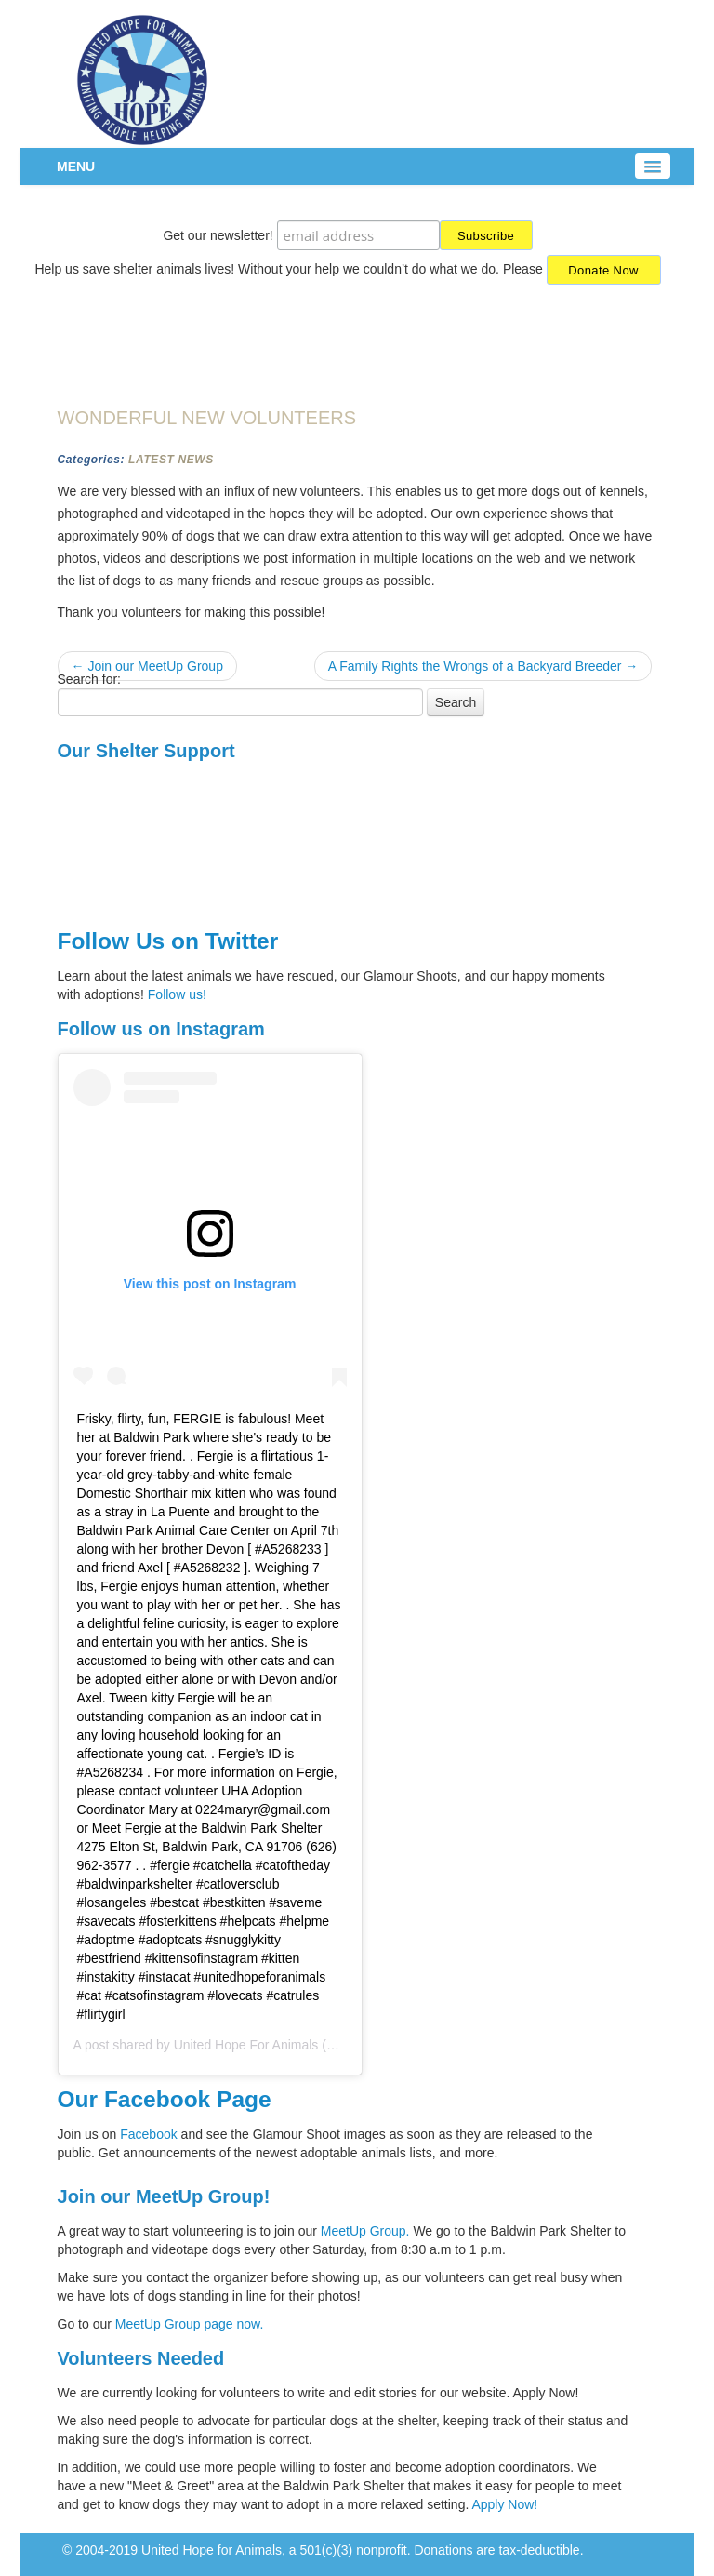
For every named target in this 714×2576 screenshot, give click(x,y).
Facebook (148, 2134)
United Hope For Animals (246, 2044)
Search (455, 702)
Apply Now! (504, 2504)
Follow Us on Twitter (168, 941)
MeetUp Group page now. (189, 2323)
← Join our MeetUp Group (147, 666)
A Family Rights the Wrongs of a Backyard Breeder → (483, 666)
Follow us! (177, 994)
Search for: (89, 679)
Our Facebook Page (164, 2099)
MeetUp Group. (367, 2230)
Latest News (171, 459)
